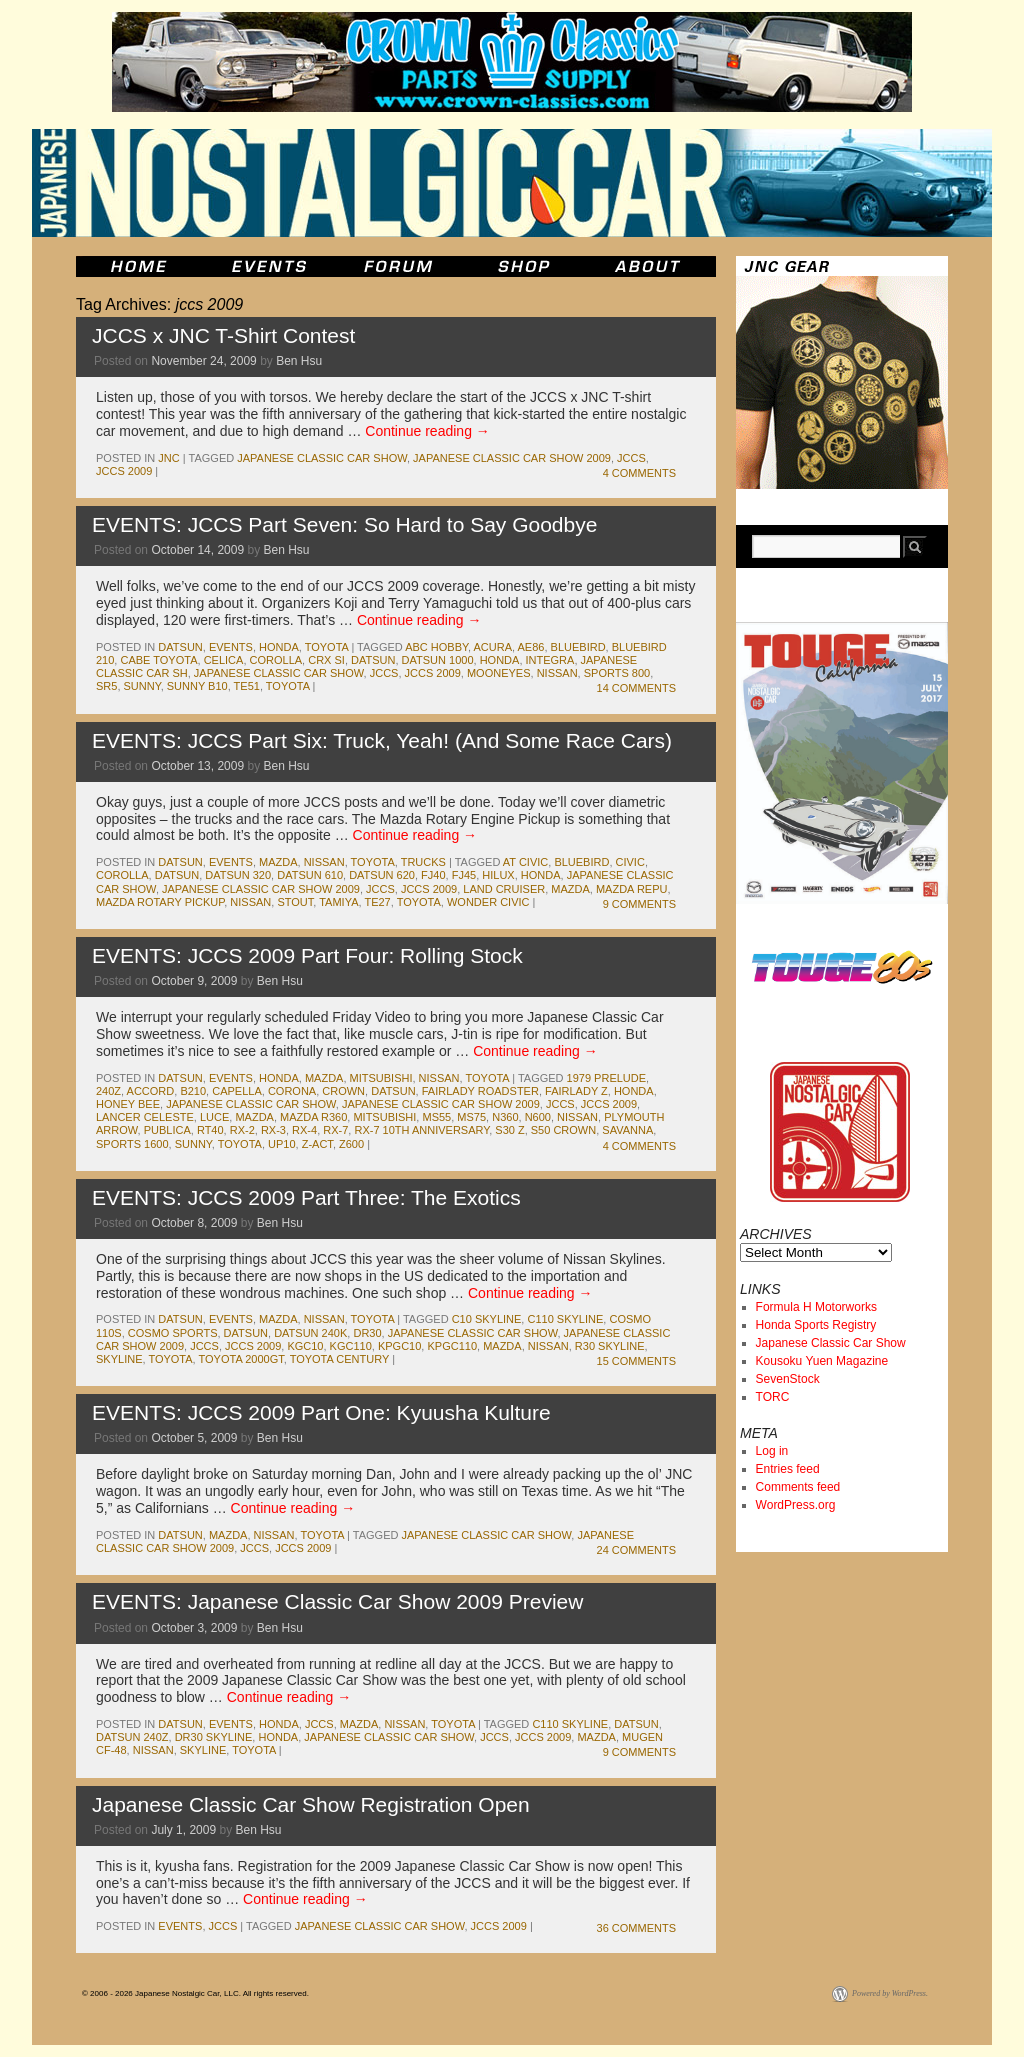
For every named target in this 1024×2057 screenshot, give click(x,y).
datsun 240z (132, 1737)
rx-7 (335, 1130)
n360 (505, 1117)
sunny (142, 686)
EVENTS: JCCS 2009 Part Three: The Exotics (306, 1197)
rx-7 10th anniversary (421, 1130)
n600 (538, 1117)
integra (550, 660)
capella (237, 1091)
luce (214, 1117)
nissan (557, 673)
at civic (525, 862)
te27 (377, 902)
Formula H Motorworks (816, 1307)
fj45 (464, 875)
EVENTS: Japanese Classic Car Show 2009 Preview (337, 1601)
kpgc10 (399, 1346)
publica (167, 1130)
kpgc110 (452, 1346)
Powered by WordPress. (890, 1993)
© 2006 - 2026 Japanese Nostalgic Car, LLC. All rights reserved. (195, 1993)
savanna (627, 1130)
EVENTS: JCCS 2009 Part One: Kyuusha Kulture (321, 1412)
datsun (180, 647)
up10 (282, 1144)
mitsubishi (381, 1078)
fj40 (433, 875)
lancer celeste (145, 1117)
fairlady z (576, 1091)
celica (224, 660)
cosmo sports (173, 1333)
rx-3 (273, 1130)
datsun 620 (382, 875)
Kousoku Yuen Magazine (822, 1361)
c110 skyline (565, 1319)
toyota (327, 647)
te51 (247, 686)
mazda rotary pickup (160, 902)
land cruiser (504, 889)
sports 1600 (132, 1144)
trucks (423, 862)
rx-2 (242, 1130)
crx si (326, 660)
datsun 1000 (438, 660)
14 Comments (636, 688)
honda (279, 647)
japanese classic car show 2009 (512, 458)
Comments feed (798, 1487)
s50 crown (563, 1130)
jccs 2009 (124, 471)
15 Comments (636, 1361)
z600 (351, 1144)
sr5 (106, 686)
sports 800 (617, 673)
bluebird (578, 647)
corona (292, 1091)
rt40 (210, 1130)
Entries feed (788, 1469)
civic (630, 862)
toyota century (339, 1359)
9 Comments (639, 904)
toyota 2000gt (241, 1359)
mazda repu (632, 889)
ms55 (436, 1117)
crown (343, 1091)
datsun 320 (238, 875)
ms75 (471, 1117)
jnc (168, 458)
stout (295, 902)
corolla (276, 660)
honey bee (128, 1104)
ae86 (531, 647)
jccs (631, 458)
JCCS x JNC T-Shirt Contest (223, 335)
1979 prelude (607, 1078)
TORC (773, 1397)
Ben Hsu (299, 361)
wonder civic (488, 902)
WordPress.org (796, 1505)
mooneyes (499, 673)
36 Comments (636, 1928)
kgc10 (305, 1346)
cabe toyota (158, 660)
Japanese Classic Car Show (831, 1343)
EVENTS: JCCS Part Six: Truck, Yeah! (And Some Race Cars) (382, 740)
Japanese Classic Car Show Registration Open (311, 1804)
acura (492, 647)
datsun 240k (310, 1333)
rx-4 (304, 1130)
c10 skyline (487, 1319)
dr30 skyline (214, 1737)
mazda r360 (313, 1117)
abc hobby (436, 647)
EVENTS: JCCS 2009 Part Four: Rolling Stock (307, 955)
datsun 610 (310, 875)
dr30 (367, 1333)
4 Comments (639, 473)
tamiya (338, 902)
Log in (772, 1451)
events (231, 647)
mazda (278, 862)
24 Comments (636, 1550)
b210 (193, 1091)
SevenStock (788, 1379)
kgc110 (351, 1346)
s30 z (509, 1130)
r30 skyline (610, 1346)
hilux (498, 875)
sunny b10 (197, 686)
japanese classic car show (322, 458)
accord (151, 1091)
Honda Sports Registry (816, 1325)
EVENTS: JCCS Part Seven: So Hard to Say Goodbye (344, 524)
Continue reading (427, 431)
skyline (119, 1359)
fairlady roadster (480, 1091)
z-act (317, 1144)
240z (108, 1091)
